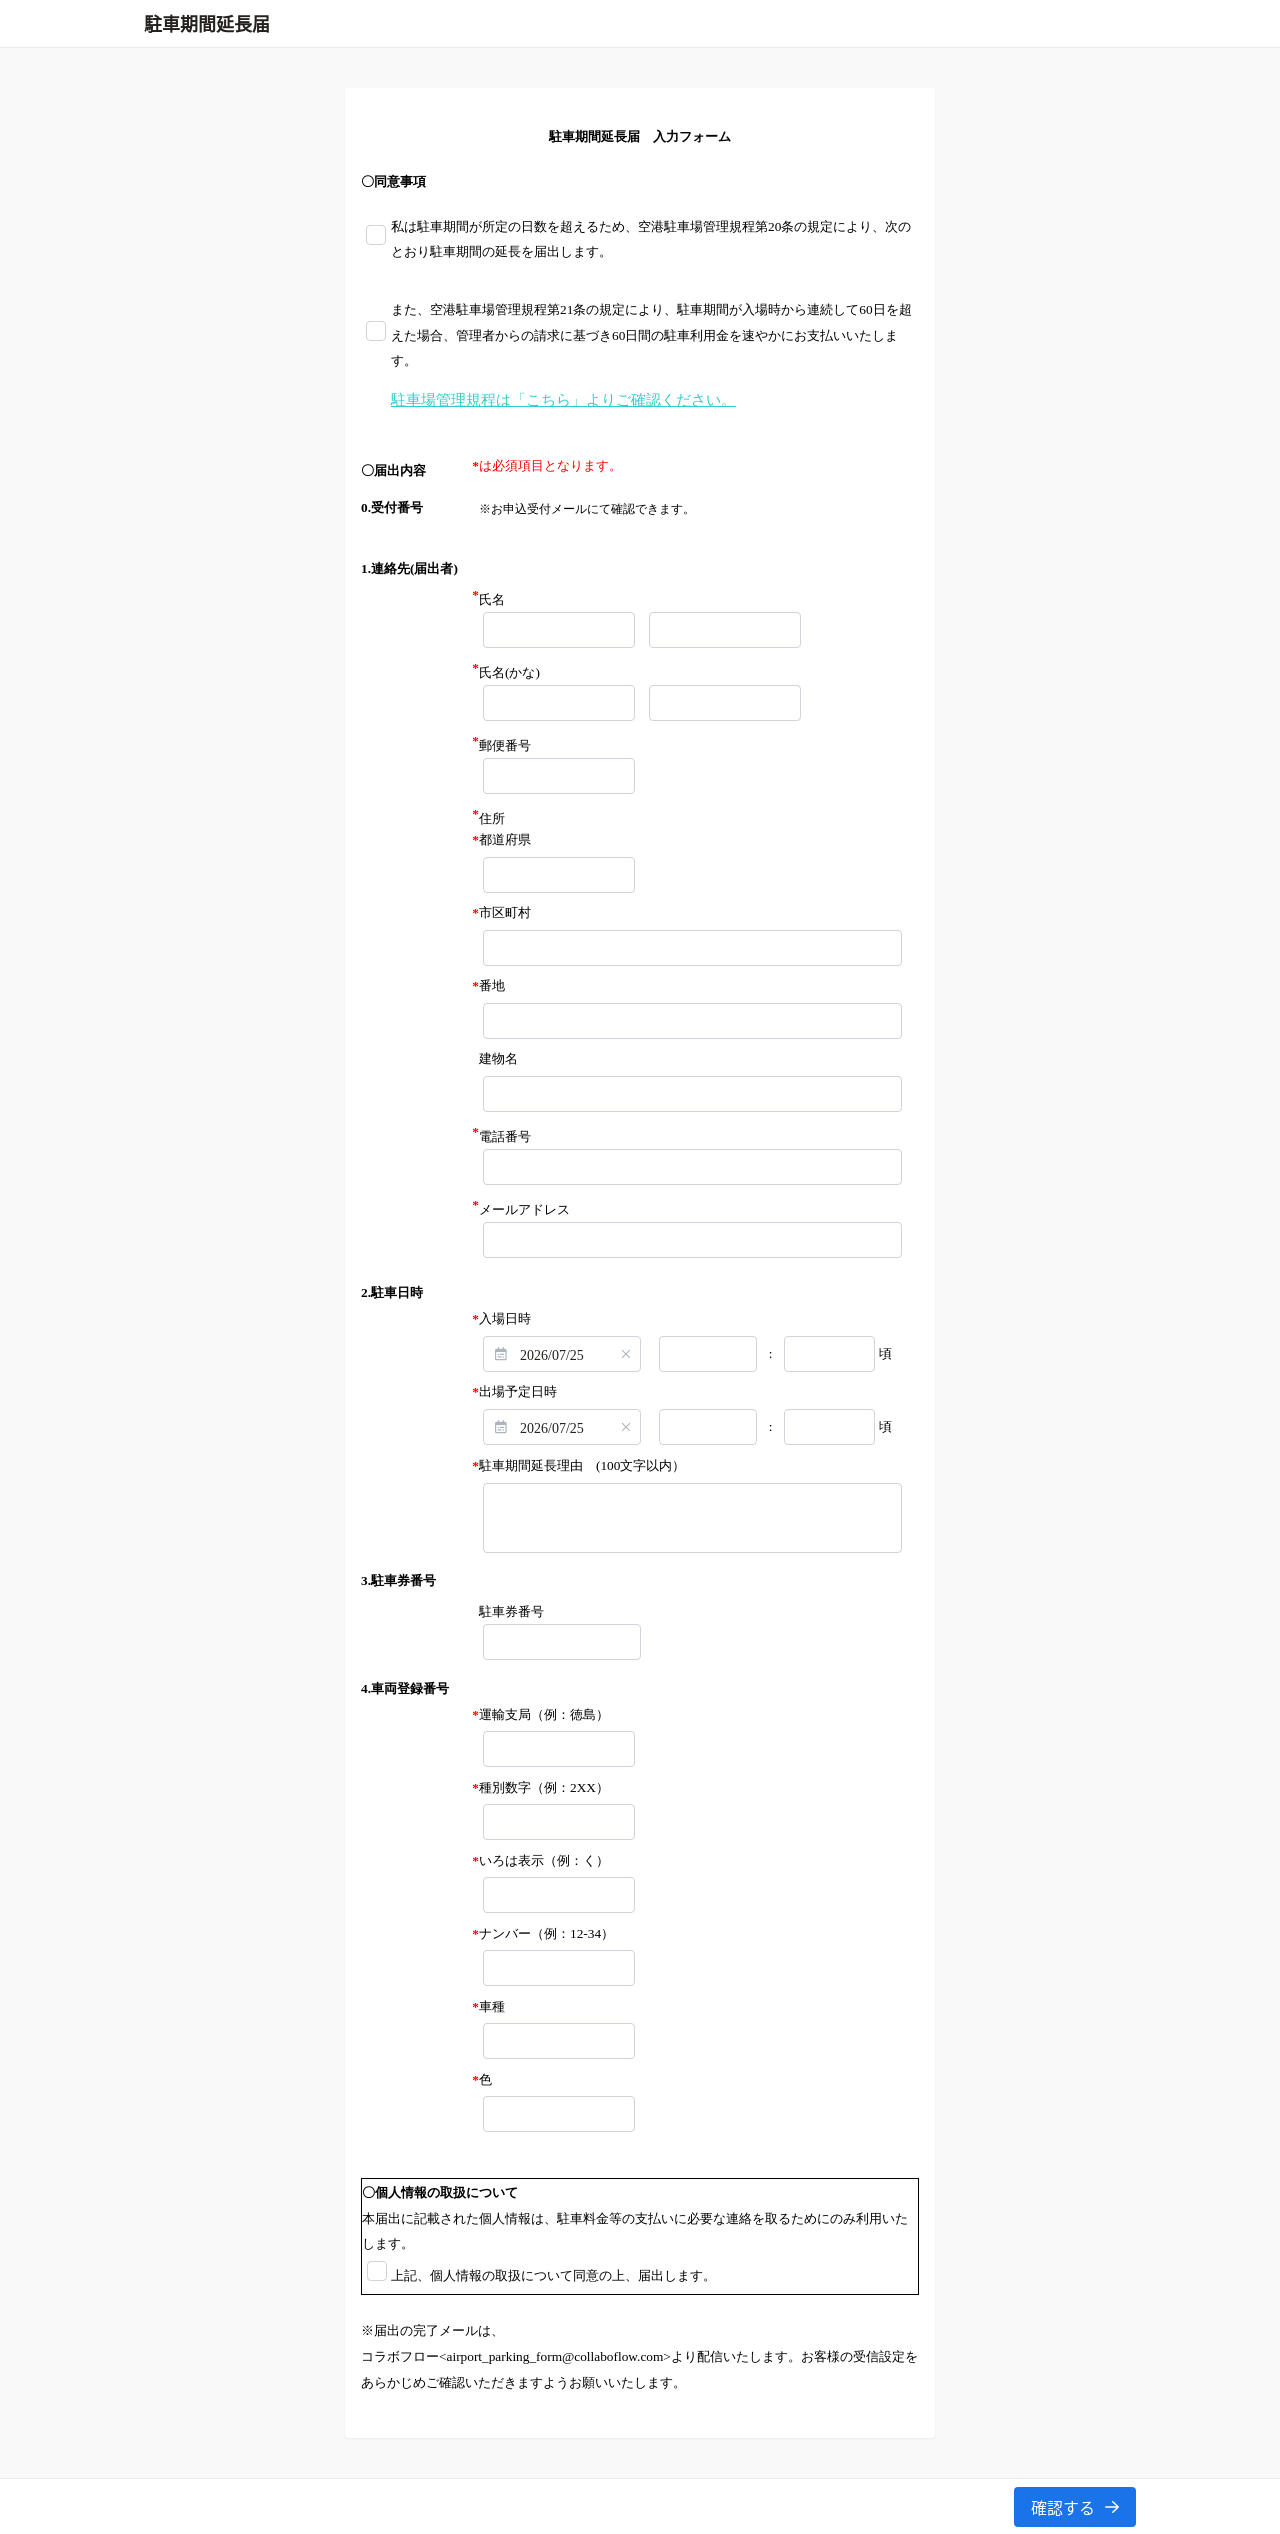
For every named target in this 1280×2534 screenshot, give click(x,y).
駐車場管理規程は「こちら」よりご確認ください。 (563, 400)
